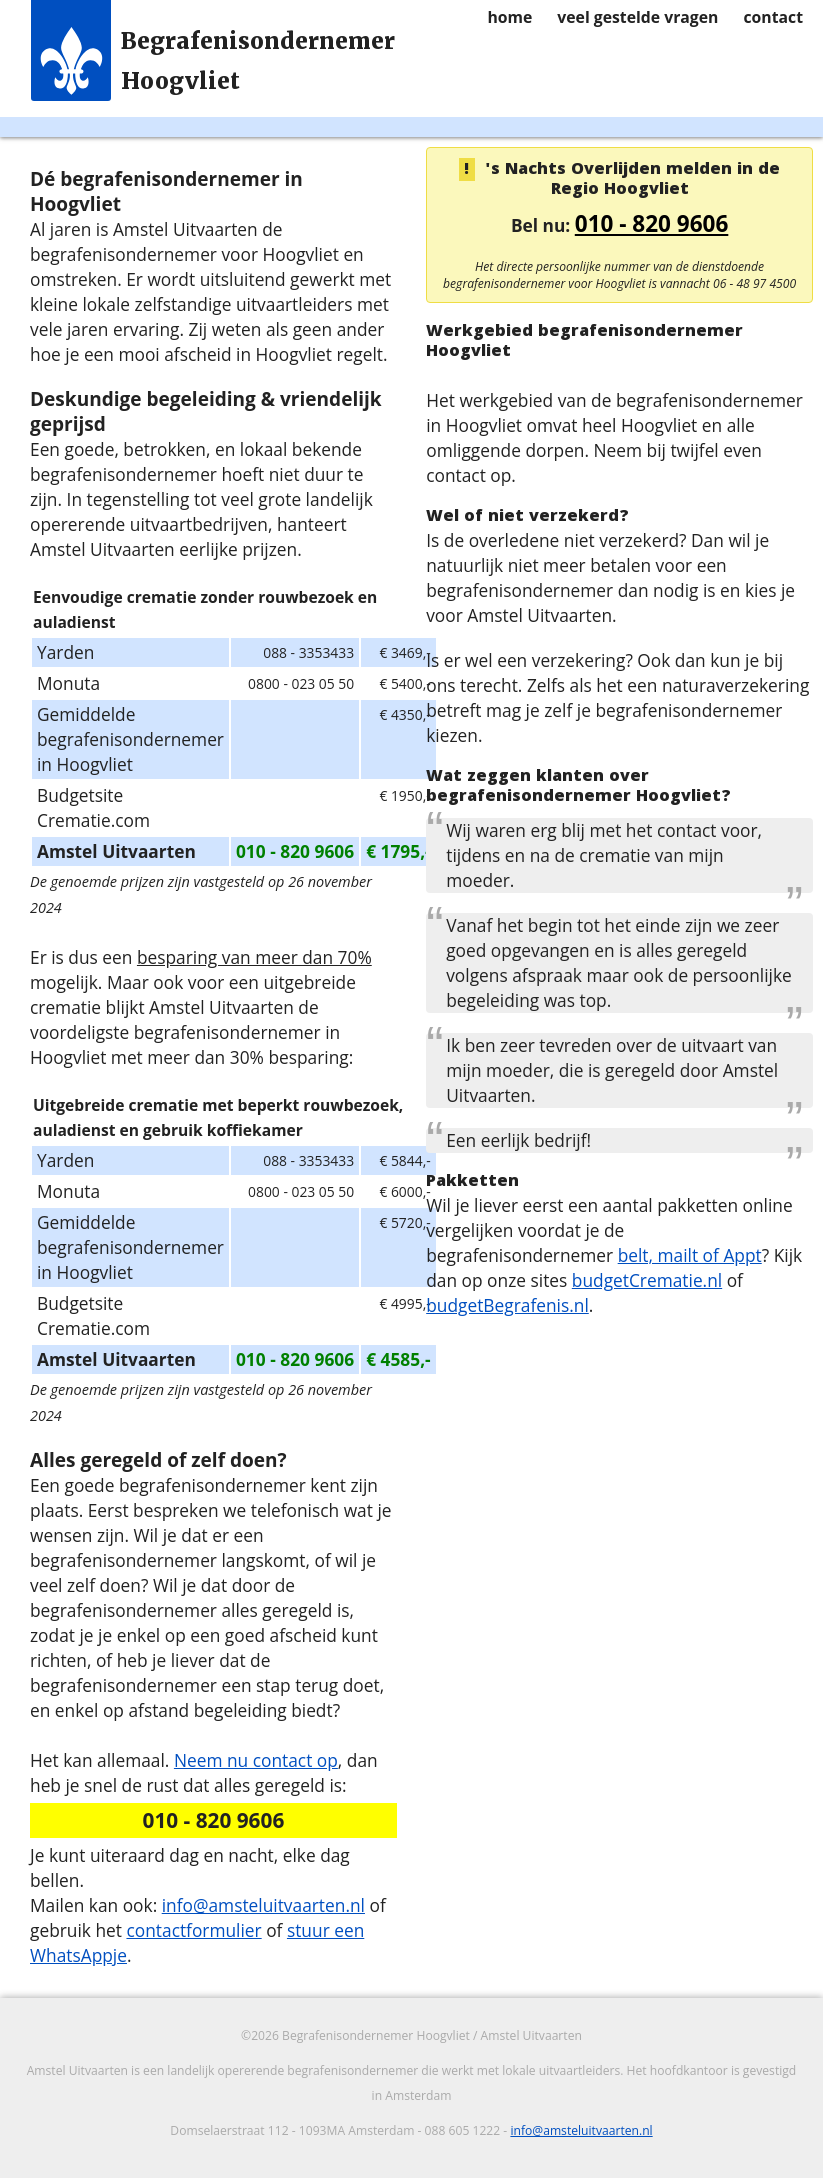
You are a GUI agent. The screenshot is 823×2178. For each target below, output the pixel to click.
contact (773, 17)
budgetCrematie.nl (647, 1280)
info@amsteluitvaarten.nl (263, 1905)
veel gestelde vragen (637, 17)
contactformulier (193, 1930)
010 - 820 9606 (652, 223)
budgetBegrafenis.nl (507, 1305)
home (509, 17)
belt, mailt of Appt (690, 1255)
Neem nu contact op (256, 1760)
